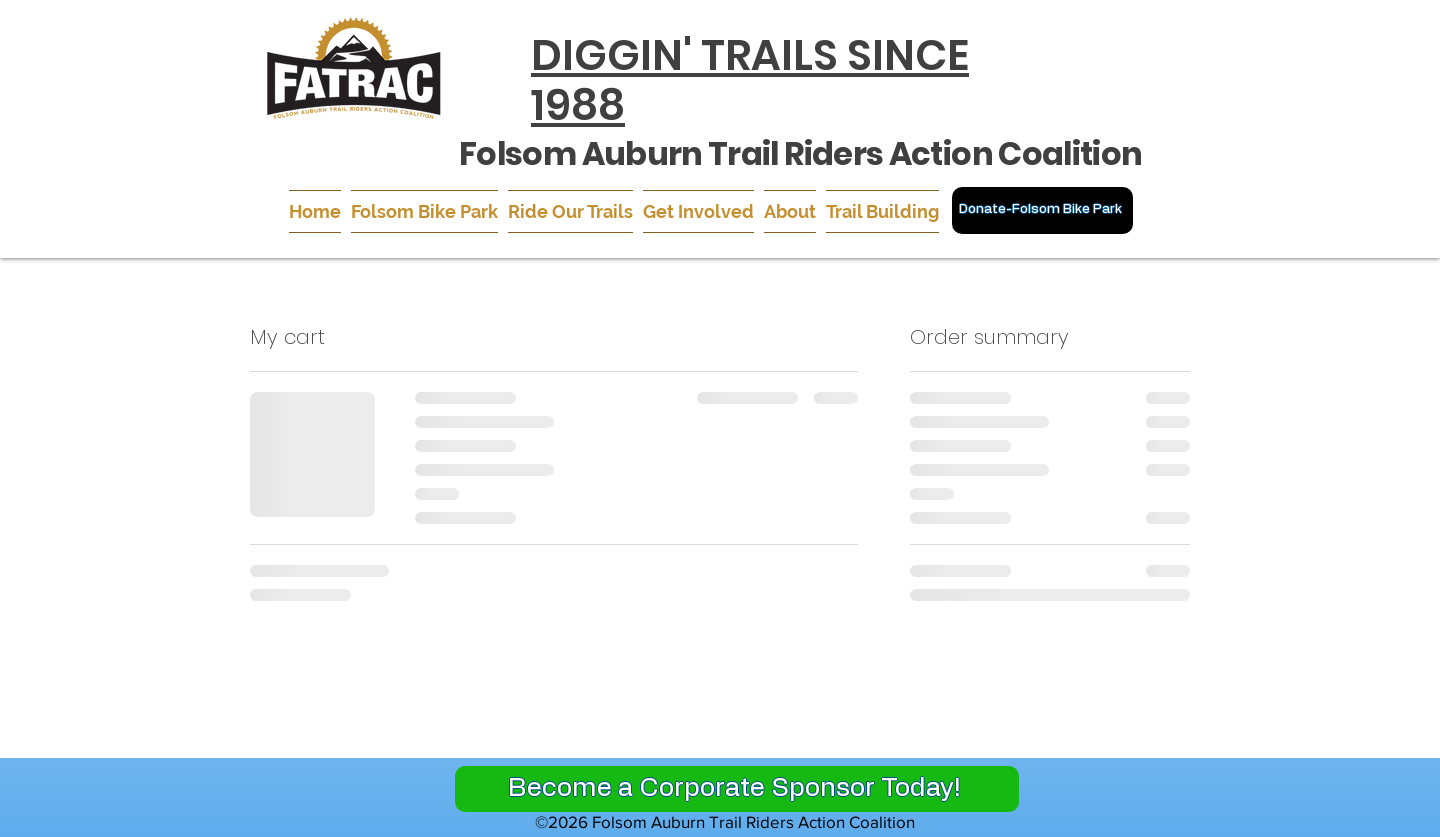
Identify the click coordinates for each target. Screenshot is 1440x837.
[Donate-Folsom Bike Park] (1042, 210)
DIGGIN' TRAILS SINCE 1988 (750, 80)
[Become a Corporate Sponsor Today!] (737, 789)
